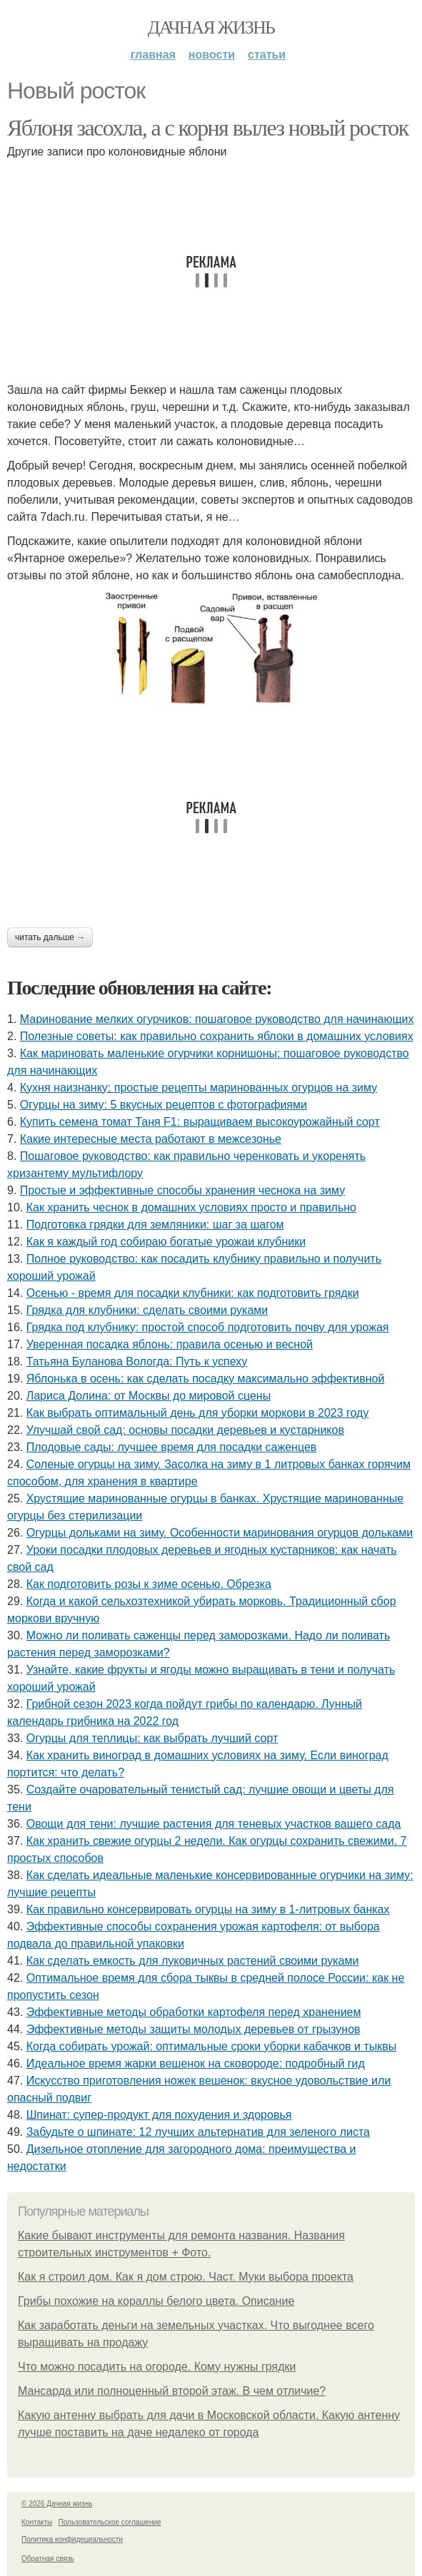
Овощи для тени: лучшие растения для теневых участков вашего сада (213, 1824)
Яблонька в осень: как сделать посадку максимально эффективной (205, 1379)
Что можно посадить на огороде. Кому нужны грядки (157, 2367)
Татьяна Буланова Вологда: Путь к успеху (137, 1361)
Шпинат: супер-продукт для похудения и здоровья (159, 2115)
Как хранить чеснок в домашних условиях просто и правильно (191, 1207)
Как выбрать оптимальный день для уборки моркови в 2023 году (197, 1413)
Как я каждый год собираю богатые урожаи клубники (166, 1242)
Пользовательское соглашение (110, 2522)
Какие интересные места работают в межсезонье (150, 1139)
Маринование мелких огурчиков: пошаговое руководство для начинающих (217, 1019)
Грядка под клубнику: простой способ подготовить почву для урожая (207, 1327)
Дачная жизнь (211, 27)
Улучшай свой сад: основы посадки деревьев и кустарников (185, 1430)
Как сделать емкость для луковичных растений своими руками (192, 1961)
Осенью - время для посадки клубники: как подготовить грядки (192, 1293)
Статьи (267, 55)
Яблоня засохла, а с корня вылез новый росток (207, 128)
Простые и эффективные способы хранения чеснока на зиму (182, 1190)
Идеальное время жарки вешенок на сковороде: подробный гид (195, 2063)
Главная (153, 55)
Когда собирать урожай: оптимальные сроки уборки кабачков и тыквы (211, 2046)
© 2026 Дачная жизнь (56, 2504)
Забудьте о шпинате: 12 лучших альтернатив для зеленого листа (198, 2132)
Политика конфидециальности (72, 2539)
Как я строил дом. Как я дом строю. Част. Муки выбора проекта (185, 2277)
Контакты (36, 2522)
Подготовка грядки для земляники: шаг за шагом (155, 1224)
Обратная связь (47, 2558)
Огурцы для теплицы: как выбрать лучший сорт (152, 1738)
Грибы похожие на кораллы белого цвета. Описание (156, 2301)
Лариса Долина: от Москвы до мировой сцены (148, 1396)
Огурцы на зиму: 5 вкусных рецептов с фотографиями (163, 1105)
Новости (212, 55)
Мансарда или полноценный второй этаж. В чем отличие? (172, 2391)
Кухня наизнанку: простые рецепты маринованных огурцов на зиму (198, 1087)
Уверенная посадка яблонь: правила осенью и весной (169, 1344)
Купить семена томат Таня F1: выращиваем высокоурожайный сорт (200, 1122)
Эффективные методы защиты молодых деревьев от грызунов (193, 2029)
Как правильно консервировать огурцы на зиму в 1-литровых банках (208, 1909)
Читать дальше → (50, 937)
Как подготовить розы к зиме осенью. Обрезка (148, 1584)
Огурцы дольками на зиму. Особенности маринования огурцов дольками (219, 1533)
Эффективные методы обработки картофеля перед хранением (193, 2012)
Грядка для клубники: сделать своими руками (147, 1310)
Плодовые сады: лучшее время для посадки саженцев (171, 1447)
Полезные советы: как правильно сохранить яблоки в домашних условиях (216, 1036)
